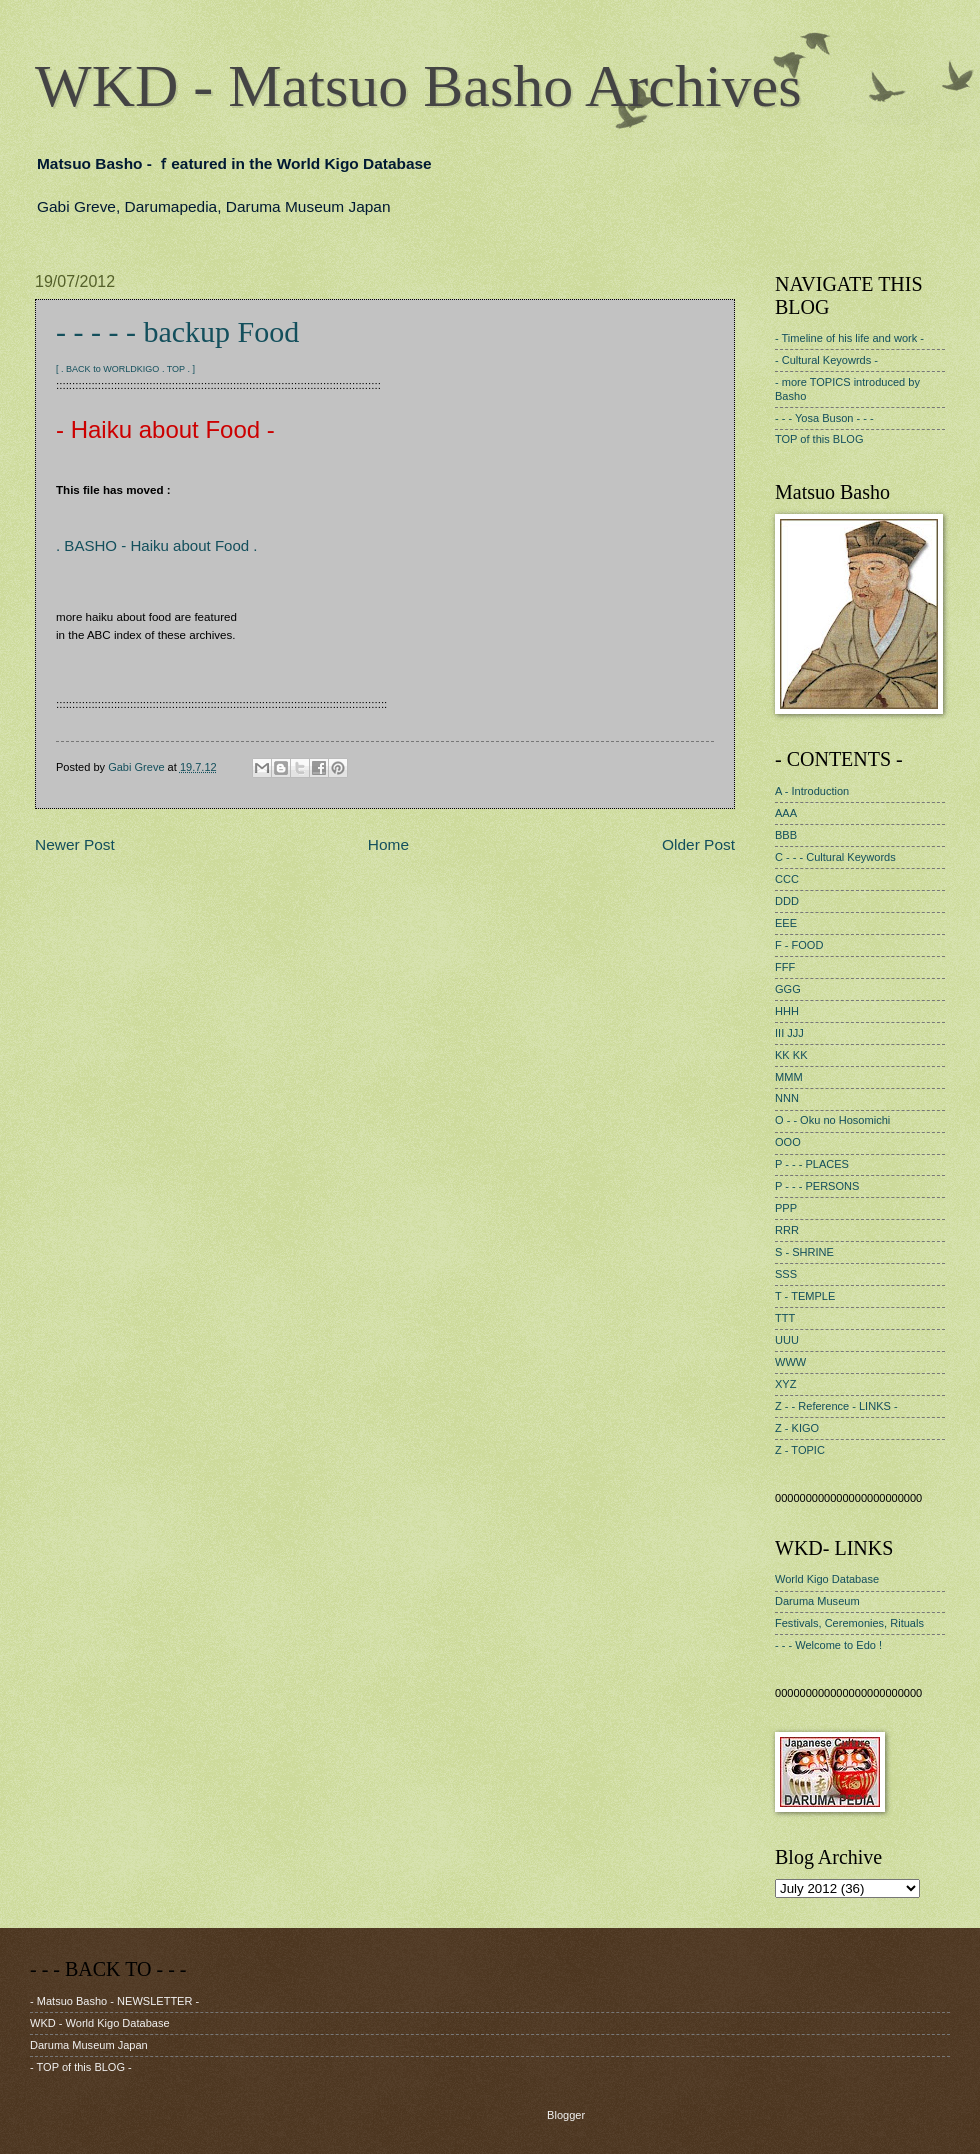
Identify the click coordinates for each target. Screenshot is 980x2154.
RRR (787, 1230)
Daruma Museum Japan (89, 2045)
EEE (786, 923)
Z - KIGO (797, 1428)
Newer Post (75, 844)
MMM (789, 1077)
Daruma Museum (817, 1601)
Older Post (698, 844)
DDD (787, 901)
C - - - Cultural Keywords (835, 857)
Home (388, 844)
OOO (788, 1142)
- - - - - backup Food (177, 331)
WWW (790, 1362)
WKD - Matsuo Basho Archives (418, 86)
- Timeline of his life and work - (849, 338)
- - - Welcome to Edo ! (828, 1645)
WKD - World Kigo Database (100, 2023)
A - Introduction (812, 791)
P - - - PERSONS (817, 1186)
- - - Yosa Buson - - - (824, 418)
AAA (786, 813)
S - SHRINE (804, 1252)
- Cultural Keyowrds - (826, 360)
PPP (786, 1208)
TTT (785, 1318)
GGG (788, 989)
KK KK (791, 1055)
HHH (787, 1011)
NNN (787, 1098)
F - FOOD (799, 945)
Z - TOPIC (800, 1450)
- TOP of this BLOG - (81, 2067)
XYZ (785, 1384)
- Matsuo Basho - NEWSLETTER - (114, 2001)
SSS (786, 1274)
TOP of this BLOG (819, 439)
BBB (786, 835)
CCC (787, 879)
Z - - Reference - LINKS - (836, 1406)
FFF (785, 967)
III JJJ (789, 1033)
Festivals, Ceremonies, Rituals (849, 1623)
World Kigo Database (827, 1579)
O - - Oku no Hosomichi (832, 1120)
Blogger (565, 2115)
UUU (787, 1340)
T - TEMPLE (805, 1296)
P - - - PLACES (812, 1164)
